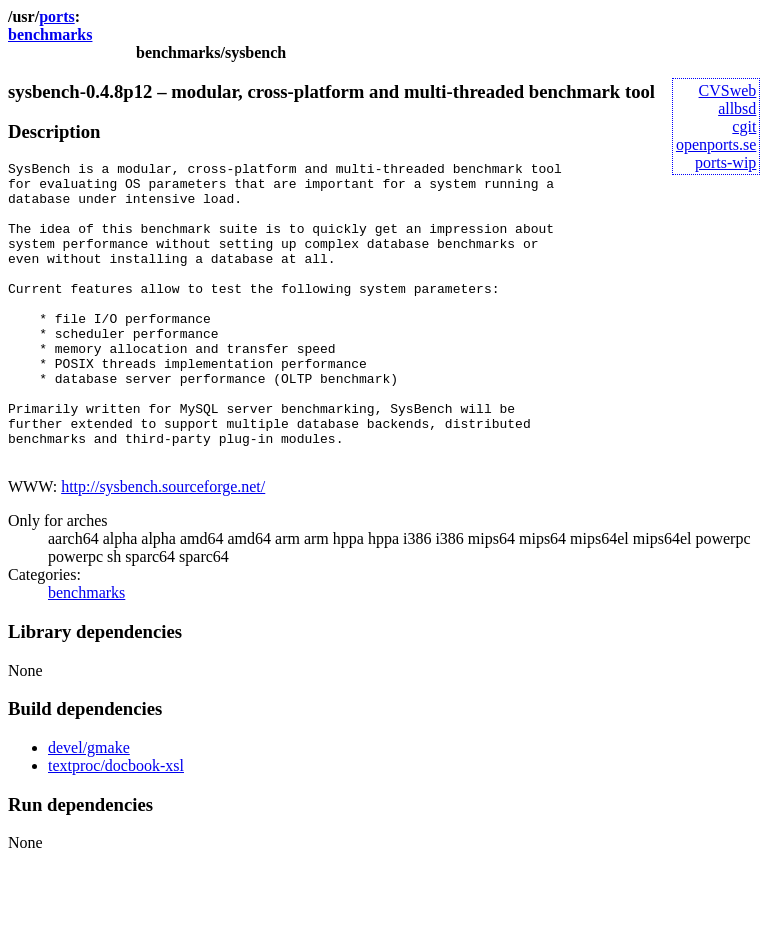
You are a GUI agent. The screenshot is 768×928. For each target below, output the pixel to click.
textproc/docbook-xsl (116, 825)
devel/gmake (89, 807)
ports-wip (725, 162)
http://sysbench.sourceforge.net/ (163, 546)
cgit (744, 126)
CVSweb (728, 90)
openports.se (716, 144)
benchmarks (50, 34)
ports (57, 16)
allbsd (737, 108)
